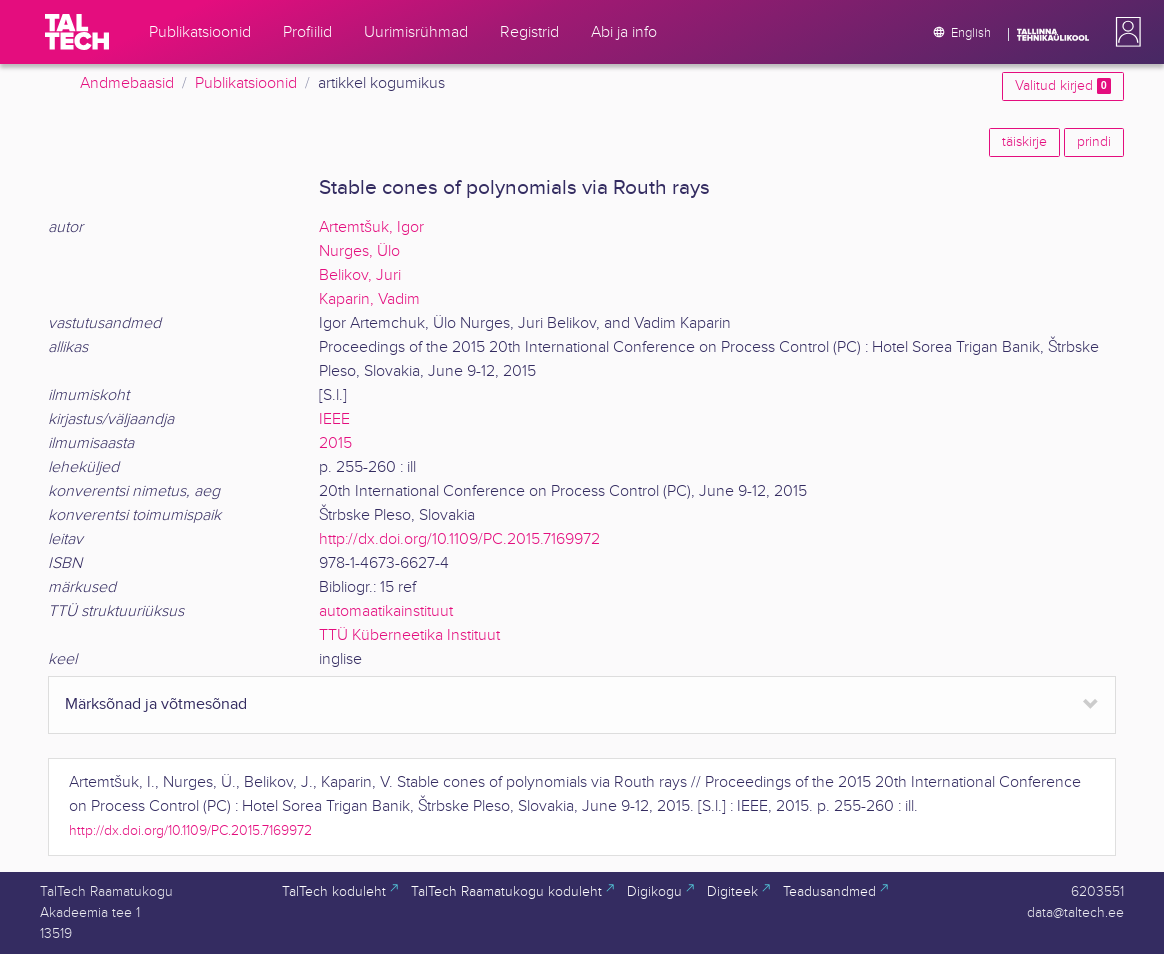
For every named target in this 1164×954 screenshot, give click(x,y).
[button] (1124, 32)
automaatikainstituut (386, 611)
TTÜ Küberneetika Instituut (409, 635)
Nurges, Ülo (359, 251)
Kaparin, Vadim (369, 299)
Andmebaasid (127, 83)
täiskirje (1024, 142)
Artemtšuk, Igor (371, 227)
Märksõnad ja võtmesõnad (156, 704)
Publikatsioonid (246, 83)
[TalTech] (77, 32)
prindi (1094, 142)
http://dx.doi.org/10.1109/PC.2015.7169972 (459, 539)
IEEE (334, 419)
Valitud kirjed (1063, 86)
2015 (335, 443)
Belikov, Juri (360, 275)
